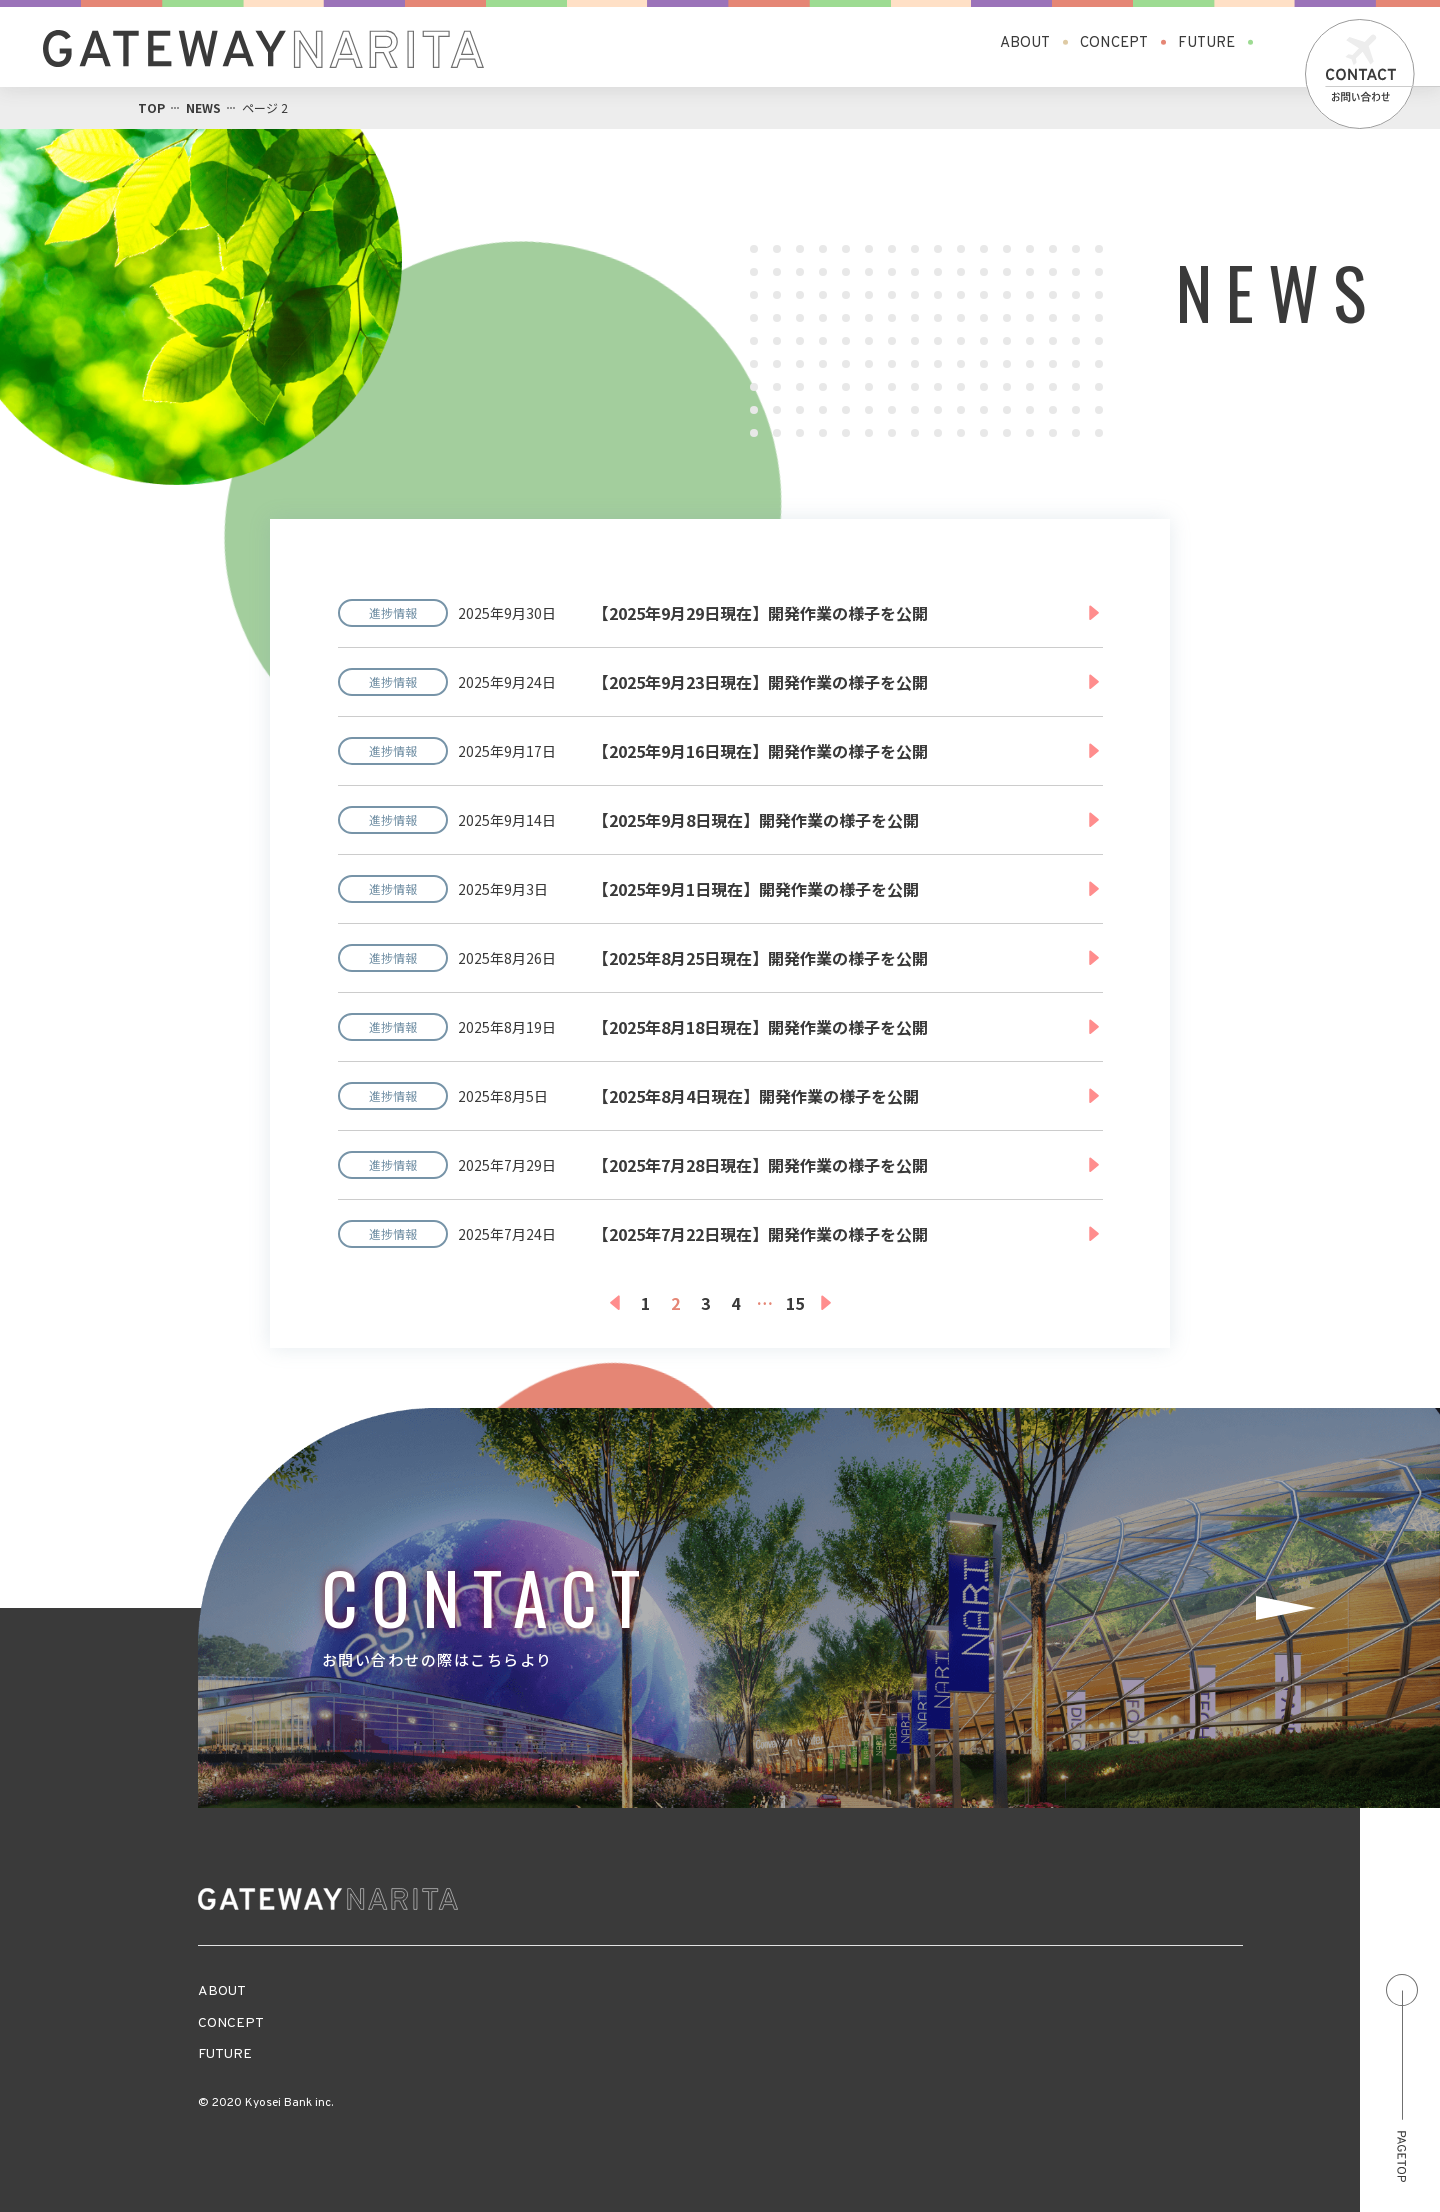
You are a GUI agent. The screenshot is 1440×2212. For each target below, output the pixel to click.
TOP (151, 107)
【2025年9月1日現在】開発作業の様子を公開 (756, 889)
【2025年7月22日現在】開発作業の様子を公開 (760, 1234)
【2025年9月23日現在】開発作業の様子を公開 (760, 682)
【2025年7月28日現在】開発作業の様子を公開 (760, 1165)
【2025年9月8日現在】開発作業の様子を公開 (756, 820)
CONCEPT (1114, 42)
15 (795, 1303)
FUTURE (1206, 42)
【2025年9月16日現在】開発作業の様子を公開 (760, 751)
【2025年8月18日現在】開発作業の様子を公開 (760, 1027)
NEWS (203, 107)
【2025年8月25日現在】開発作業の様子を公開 (760, 958)
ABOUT (1025, 42)
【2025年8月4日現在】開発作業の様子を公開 (756, 1096)
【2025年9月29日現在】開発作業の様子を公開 (760, 613)
